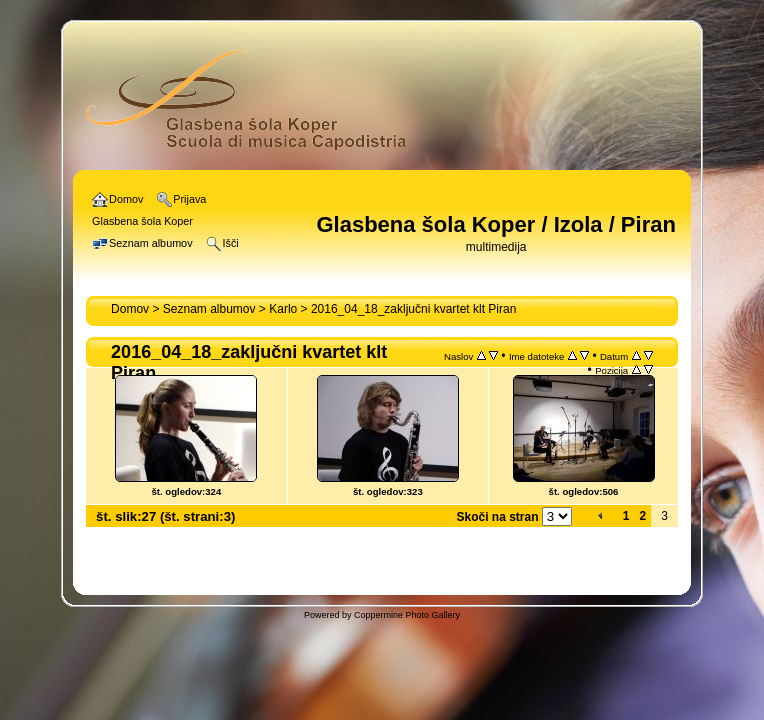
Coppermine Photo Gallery (407, 615)
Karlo (283, 309)
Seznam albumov (209, 309)
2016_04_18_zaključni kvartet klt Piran (413, 309)
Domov (130, 309)
